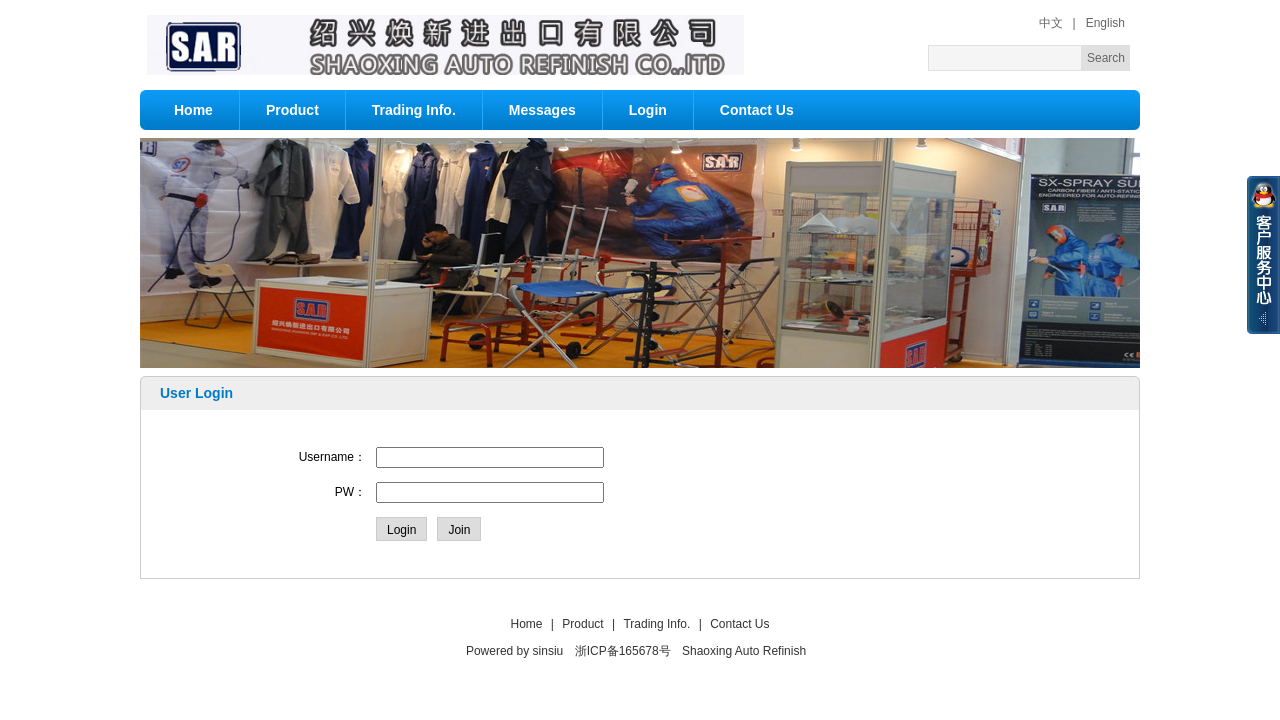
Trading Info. (414, 110)
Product (292, 110)
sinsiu (548, 651)
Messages (542, 110)
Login (648, 110)
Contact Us (757, 110)
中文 (1051, 23)
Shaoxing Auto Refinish (744, 651)
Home (193, 110)
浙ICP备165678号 (623, 651)
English (1105, 23)
